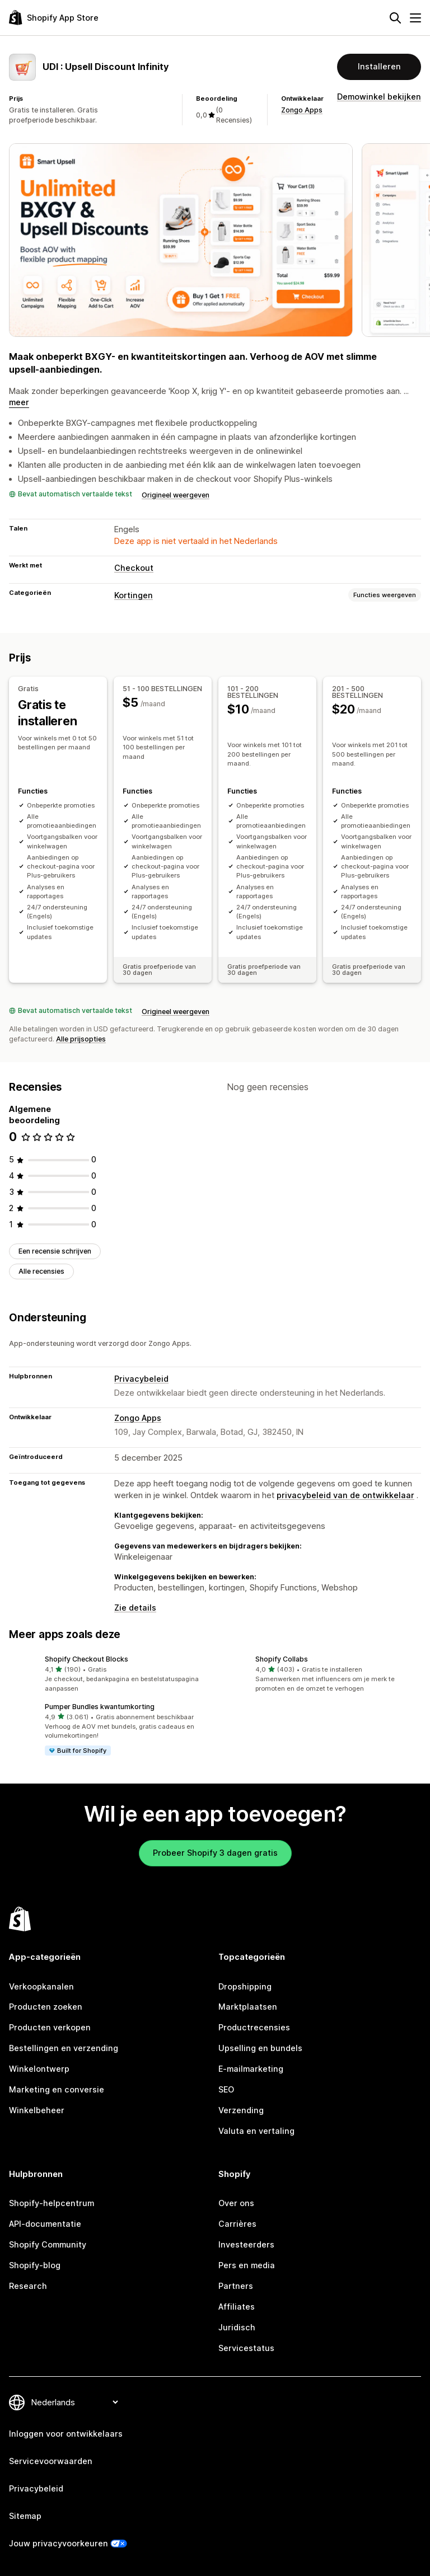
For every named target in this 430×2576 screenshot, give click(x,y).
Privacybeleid (141, 1378)
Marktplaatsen (247, 2006)
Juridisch (236, 2326)
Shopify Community (47, 2244)
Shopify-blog (34, 2265)
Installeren (379, 66)
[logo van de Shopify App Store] (54, 17)
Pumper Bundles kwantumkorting (100, 1706)
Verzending (241, 2109)
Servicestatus (246, 2347)
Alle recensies (41, 1271)
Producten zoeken (45, 2006)
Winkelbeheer (36, 2109)
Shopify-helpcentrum (51, 2203)
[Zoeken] (395, 18)
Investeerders (246, 2244)
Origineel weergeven (175, 495)
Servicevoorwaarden (50, 2461)
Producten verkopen (50, 2027)
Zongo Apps (301, 110)
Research (28, 2285)
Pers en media (246, 2265)
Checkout (133, 568)
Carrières (237, 2223)
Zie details (135, 1607)
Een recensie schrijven (54, 1251)
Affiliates (236, 2306)
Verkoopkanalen (41, 1986)
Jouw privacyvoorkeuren (58, 2542)
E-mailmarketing (250, 2068)
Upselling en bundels (260, 2048)
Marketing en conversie (56, 2089)
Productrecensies (254, 2027)
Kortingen (133, 595)
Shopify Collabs (281, 1659)
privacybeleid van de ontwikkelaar (345, 1494)
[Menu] (415, 18)
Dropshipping (245, 1986)
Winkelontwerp (39, 2068)
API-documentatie (45, 2223)
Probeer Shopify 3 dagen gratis (215, 1852)
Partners (235, 2285)
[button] (110, 1674)
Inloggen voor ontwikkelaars (66, 2433)
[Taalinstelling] (74, 2402)
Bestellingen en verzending (63, 2048)
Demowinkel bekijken (379, 96)
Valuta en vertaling (256, 2130)
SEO (226, 2089)
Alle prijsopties (81, 1039)
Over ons (236, 2203)
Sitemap (25, 2516)
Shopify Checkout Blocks (86, 1659)
